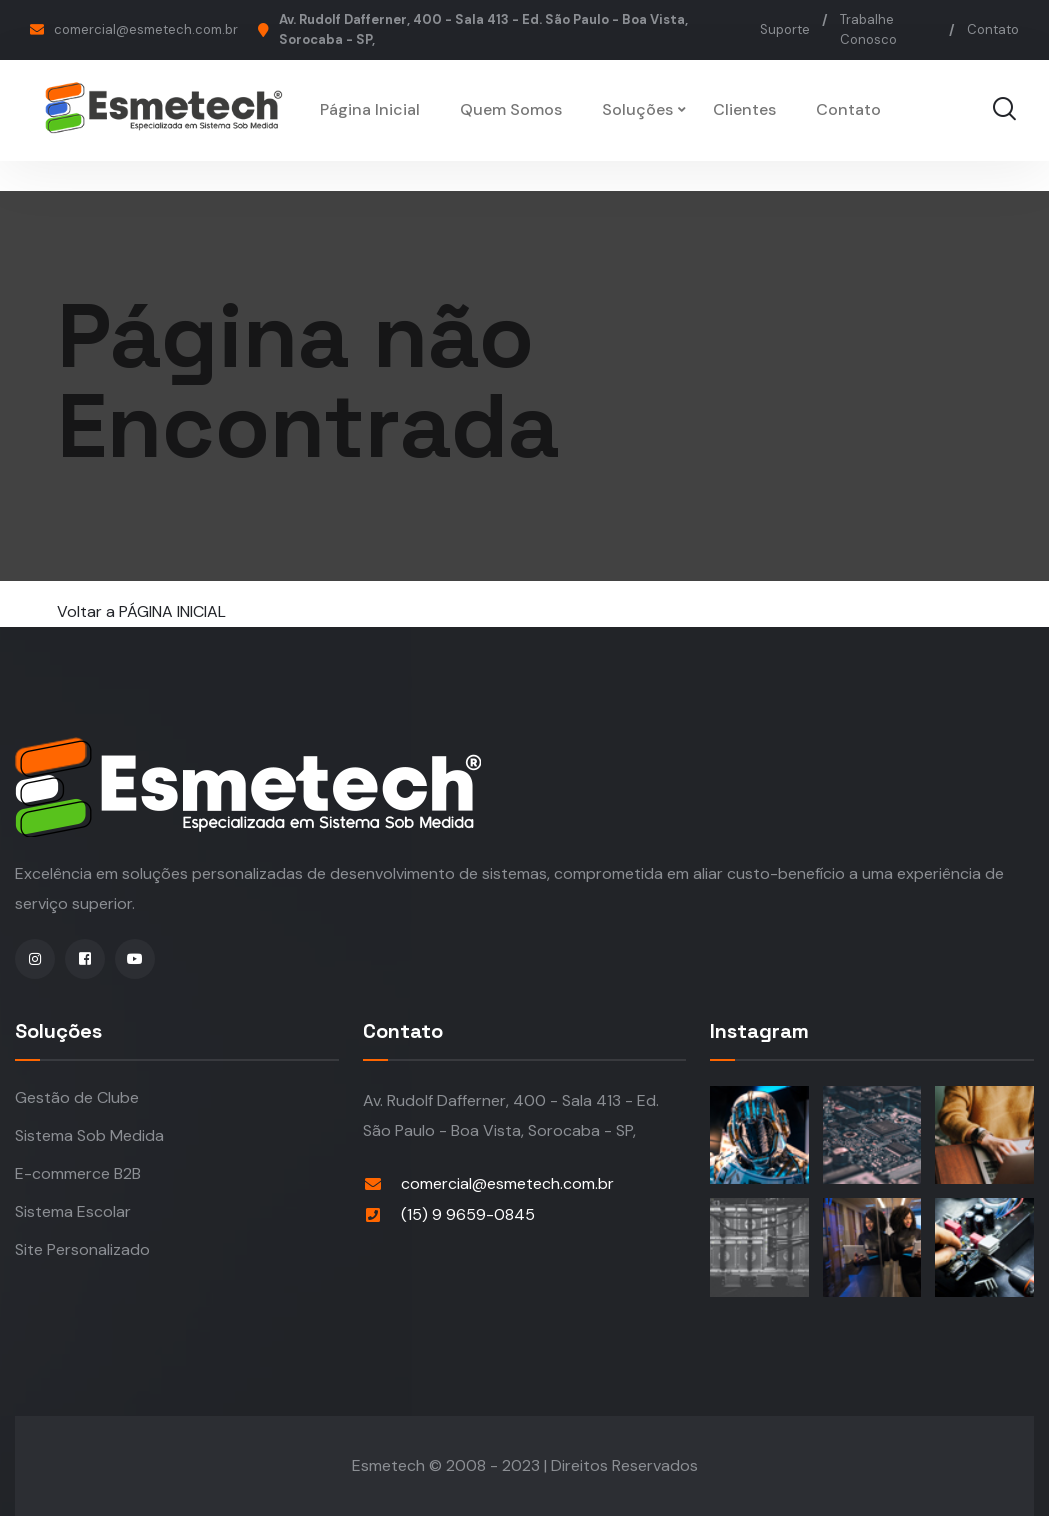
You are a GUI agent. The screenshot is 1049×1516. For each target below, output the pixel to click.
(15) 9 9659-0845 (468, 1214)
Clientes (744, 109)
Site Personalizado (82, 1249)
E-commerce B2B (78, 1173)
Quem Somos (511, 109)
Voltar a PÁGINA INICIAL (141, 611)
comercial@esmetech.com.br (146, 29)
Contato (993, 29)
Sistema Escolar (73, 1211)
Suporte (785, 29)
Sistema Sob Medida (89, 1135)
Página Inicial (370, 109)
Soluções (637, 109)
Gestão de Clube (77, 1097)
